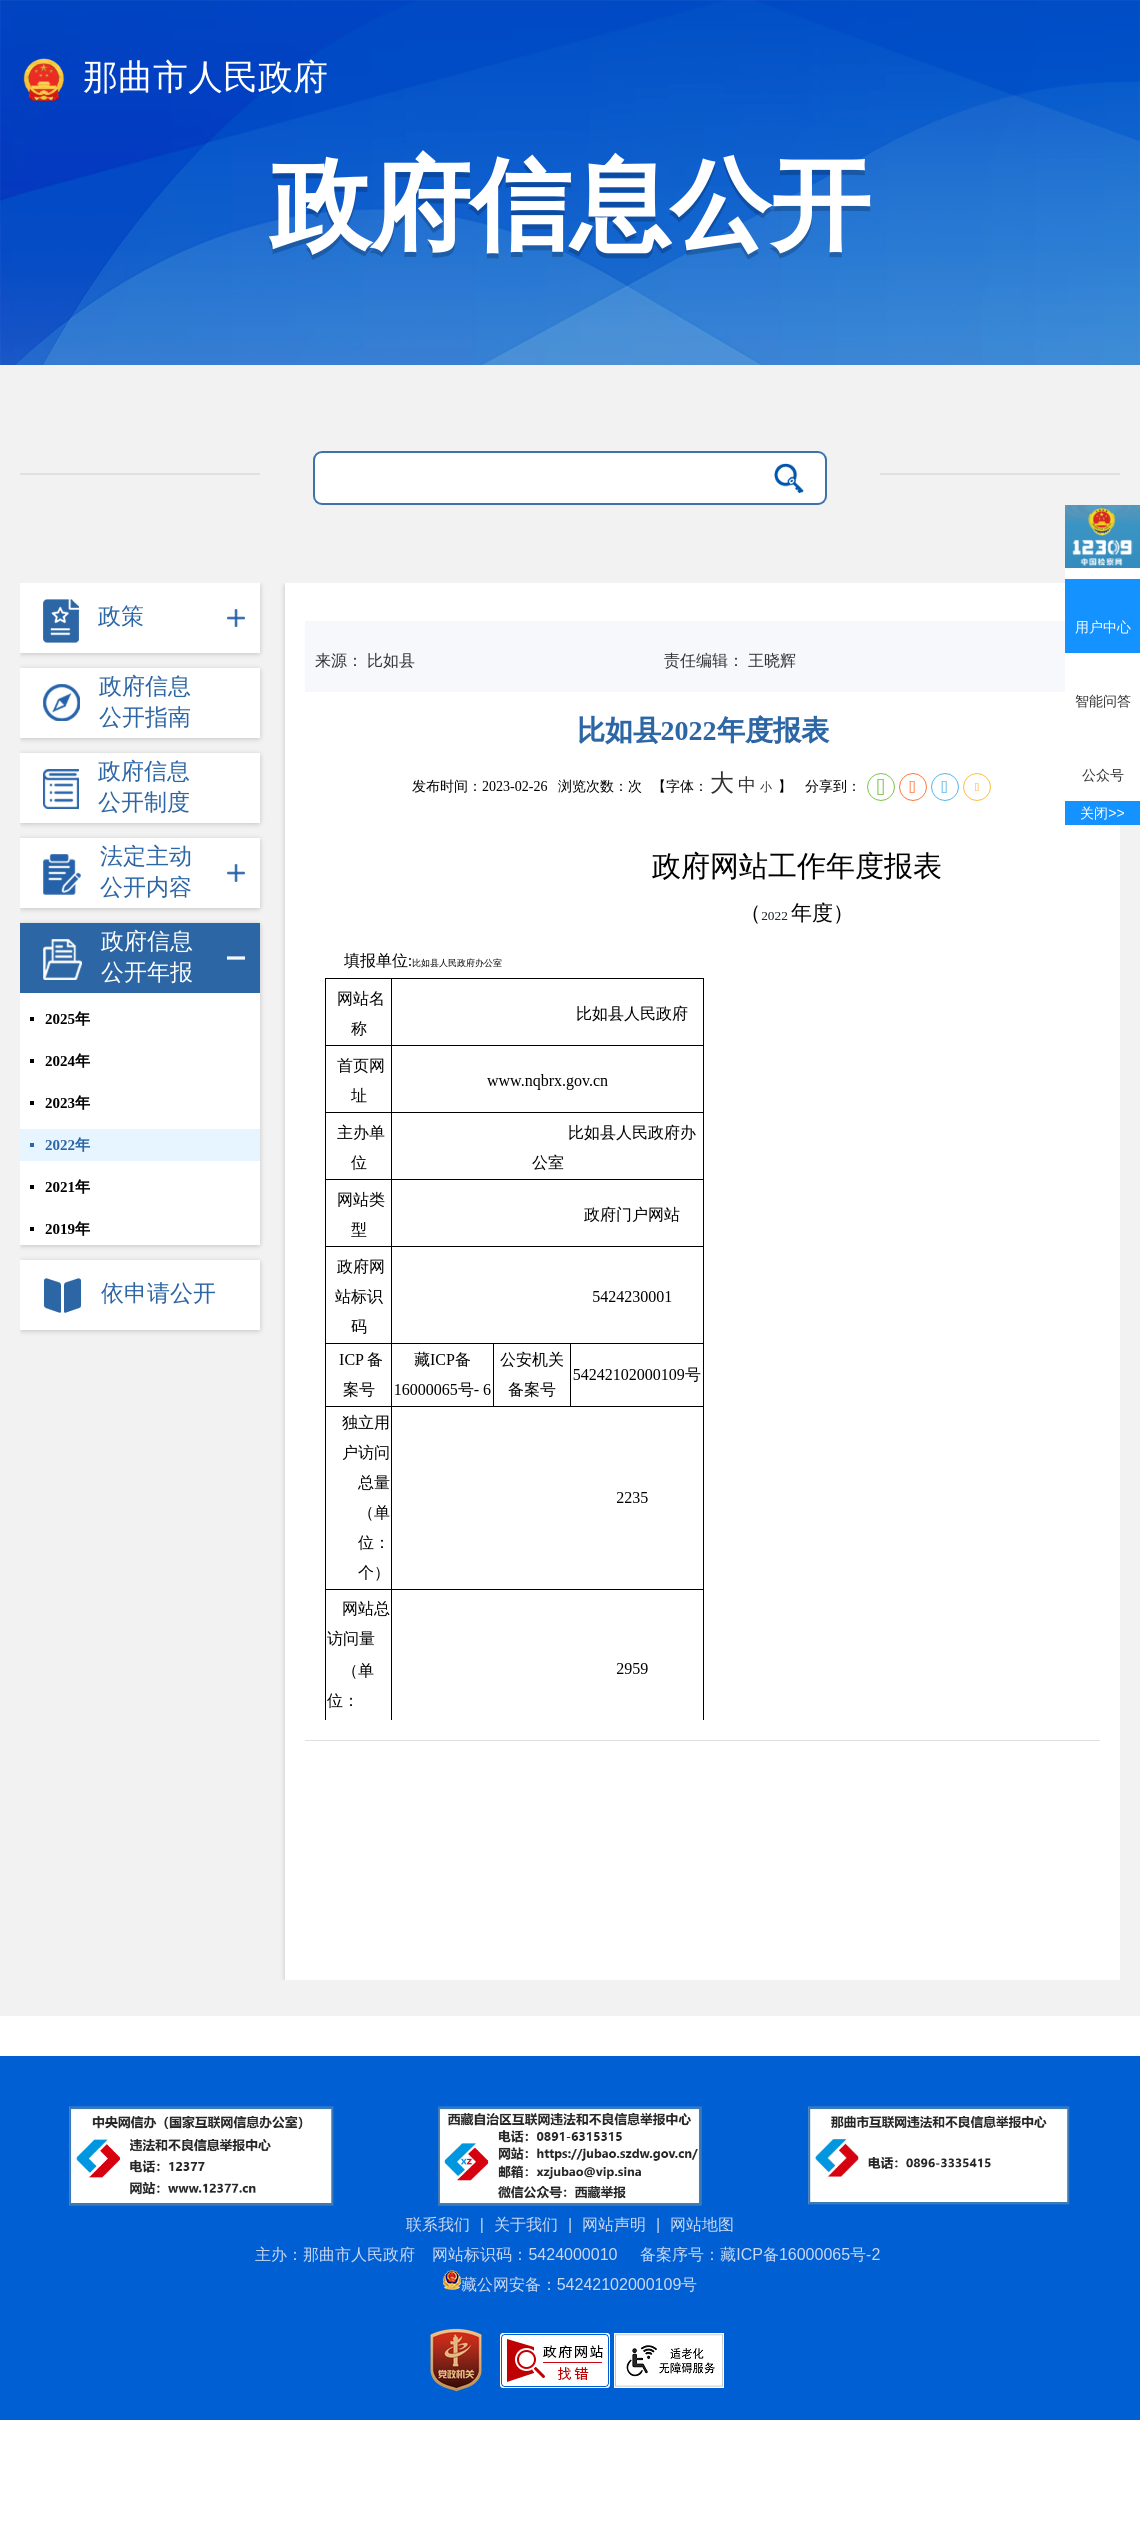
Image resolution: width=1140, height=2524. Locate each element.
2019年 (67, 1229)
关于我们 (526, 2224)
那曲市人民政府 (174, 81)
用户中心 (1102, 607)
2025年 (67, 1019)
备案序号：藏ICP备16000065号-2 (760, 2254)
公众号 (1102, 755)
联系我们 (438, 2224)
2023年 (67, 1103)
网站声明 (614, 2224)
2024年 (67, 1061)
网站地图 (702, 2224)
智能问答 (1102, 681)
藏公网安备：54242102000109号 (570, 2284)
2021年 (67, 1187)
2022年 (67, 1145)
